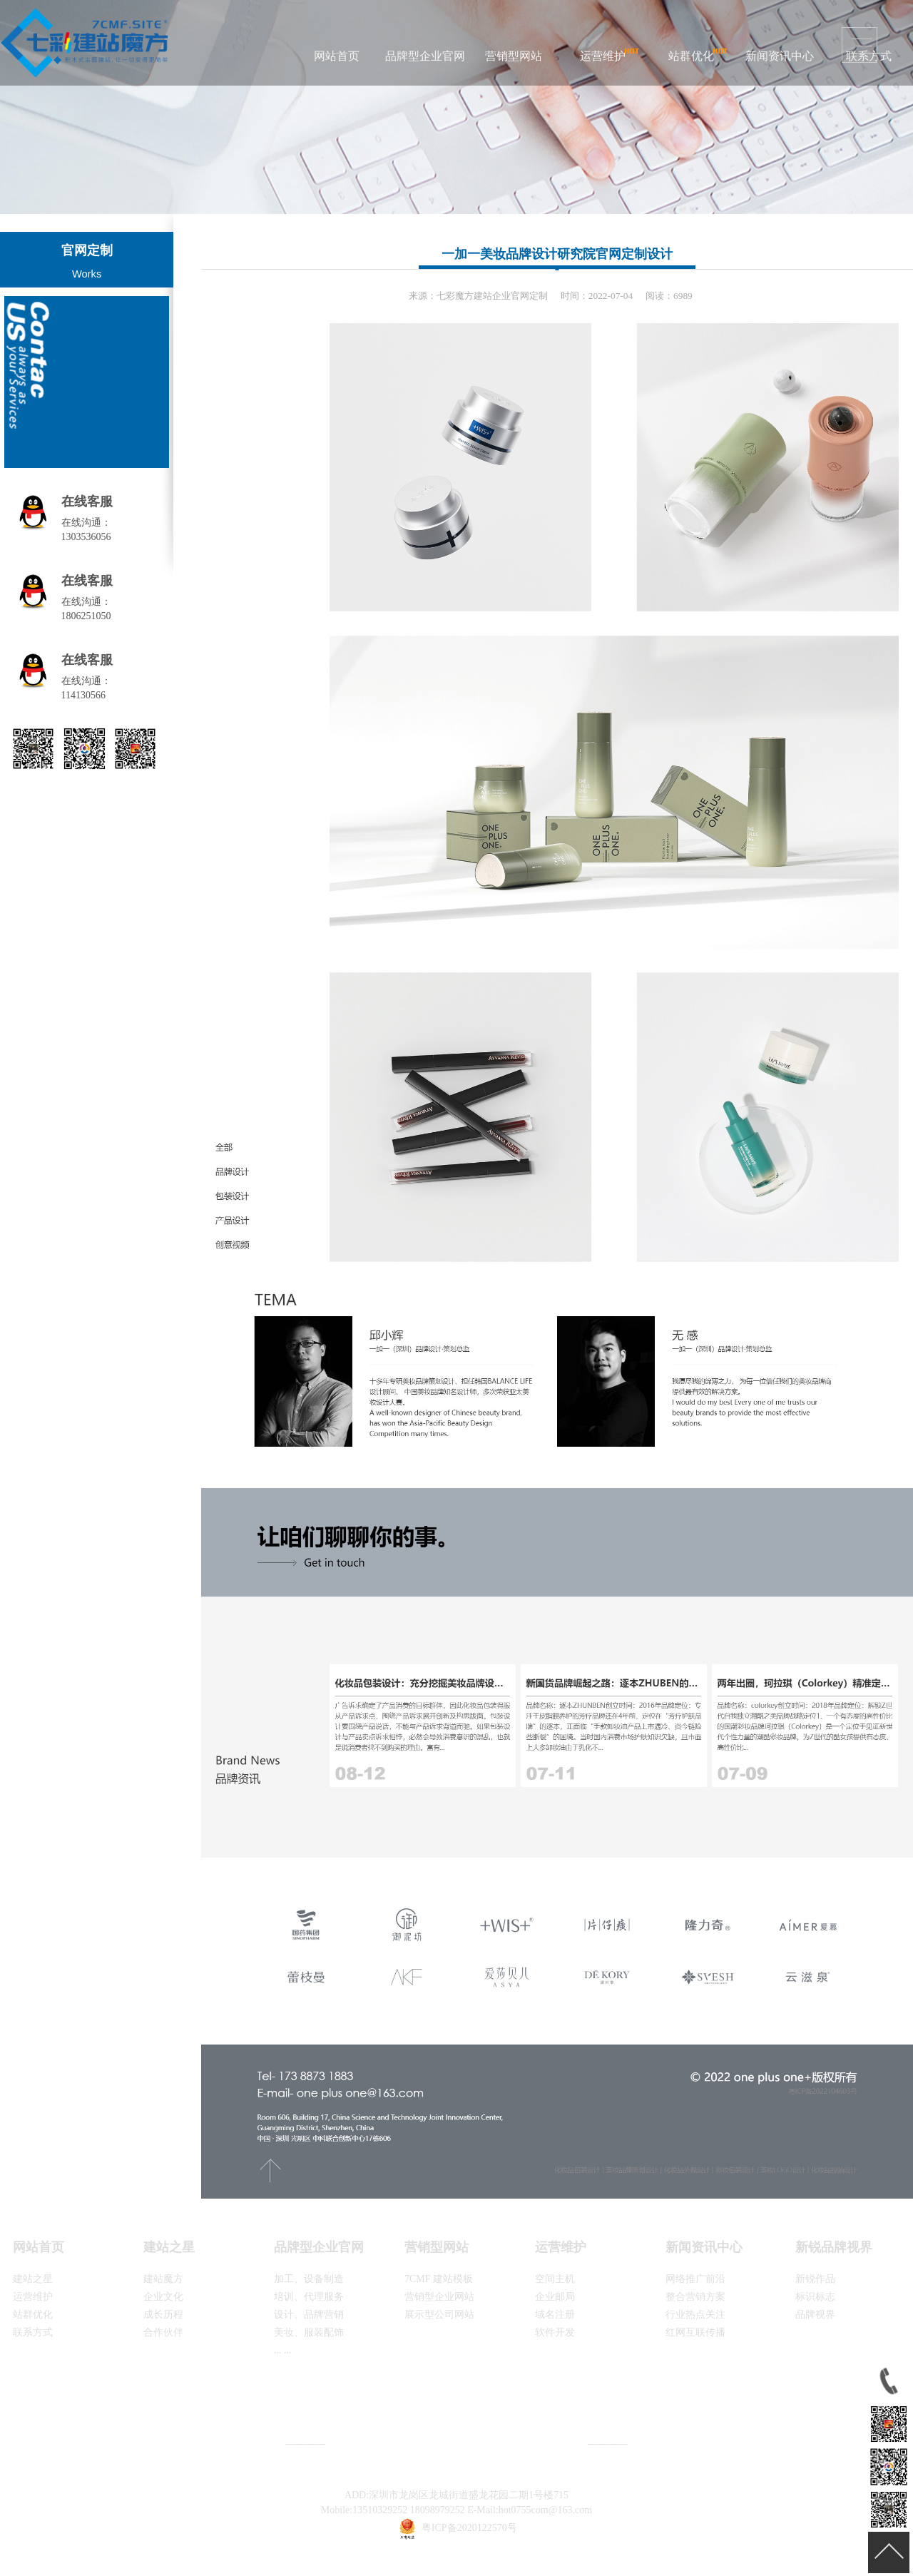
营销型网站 (513, 56)
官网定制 (87, 250)
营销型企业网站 (439, 2296)
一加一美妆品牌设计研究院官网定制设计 (557, 254)
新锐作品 (815, 2279)
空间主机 (555, 2279)
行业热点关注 (695, 2314)
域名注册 (555, 2314)
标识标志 (815, 2296)
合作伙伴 (163, 2332)
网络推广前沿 (695, 2279)
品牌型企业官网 (425, 56)
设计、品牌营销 (309, 2314)
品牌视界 (815, 2314)
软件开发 (555, 2332)
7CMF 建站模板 (438, 2279)
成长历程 (163, 2314)
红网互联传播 (695, 2332)
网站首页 (336, 56)
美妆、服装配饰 (309, 2332)
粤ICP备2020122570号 (469, 2527)
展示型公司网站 (439, 2314)
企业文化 (163, 2296)
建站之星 (33, 2279)
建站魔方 (163, 2279)
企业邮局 (555, 2296)
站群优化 (691, 56)
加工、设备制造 (309, 2279)
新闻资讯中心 (779, 56)
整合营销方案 (695, 2296)
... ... (283, 2350)
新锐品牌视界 (833, 2247)
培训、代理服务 (309, 2296)
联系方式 (33, 2332)
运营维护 (603, 56)
